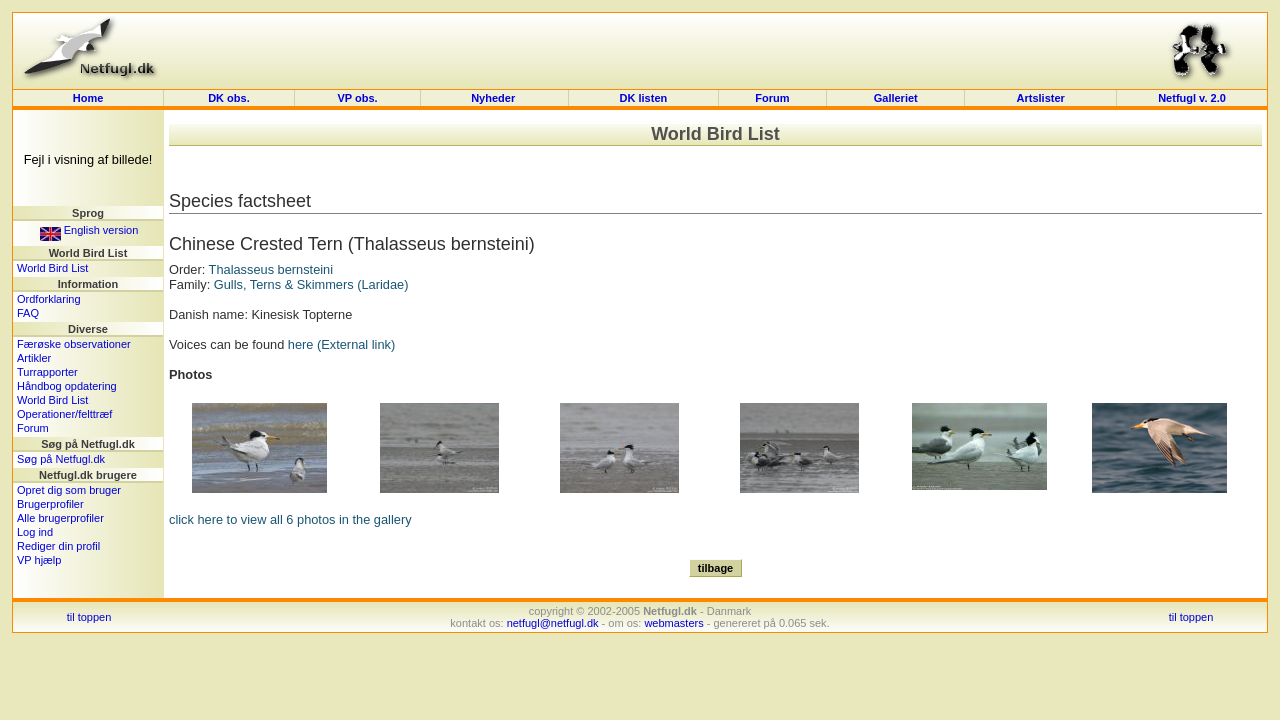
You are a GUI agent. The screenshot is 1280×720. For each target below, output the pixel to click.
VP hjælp (39, 560)
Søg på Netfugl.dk (61, 459)
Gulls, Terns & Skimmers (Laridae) (311, 284)
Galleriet (896, 98)
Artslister (1041, 98)
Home (88, 98)
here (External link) (341, 344)
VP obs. (357, 98)
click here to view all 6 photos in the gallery (290, 519)
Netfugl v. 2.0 (1192, 98)
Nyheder (494, 98)
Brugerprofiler (50, 504)
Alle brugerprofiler (60, 518)
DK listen (644, 98)
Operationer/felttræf (64, 414)
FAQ (28, 313)
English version (89, 230)
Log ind (35, 532)
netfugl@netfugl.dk (553, 623)
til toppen (89, 617)
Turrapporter (47, 372)
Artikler (34, 358)
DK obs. (229, 98)
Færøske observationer (74, 344)
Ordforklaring (49, 299)
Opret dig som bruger (69, 490)
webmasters (673, 623)
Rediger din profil (58, 546)
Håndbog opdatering (67, 386)
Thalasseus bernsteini (271, 269)
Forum (772, 98)
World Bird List (52, 268)
